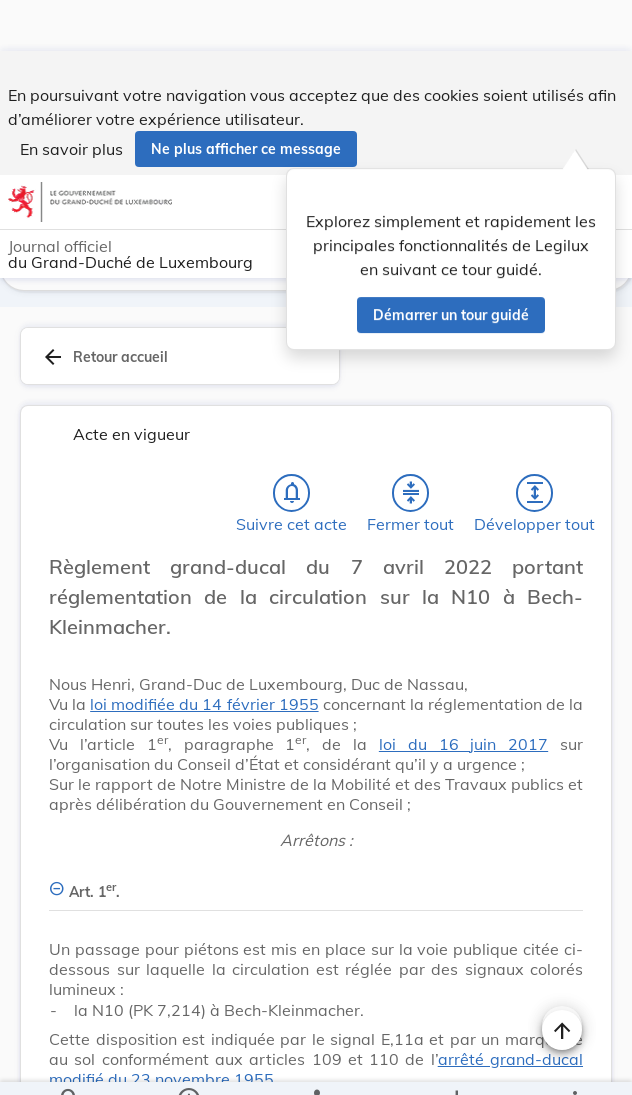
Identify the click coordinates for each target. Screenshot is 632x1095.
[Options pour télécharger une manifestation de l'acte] (456, 1063)
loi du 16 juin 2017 (463, 697)
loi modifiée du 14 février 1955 (204, 657)
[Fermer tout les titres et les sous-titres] (411, 446)
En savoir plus (71, 98)
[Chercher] (70, 1063)
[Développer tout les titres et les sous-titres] (535, 446)
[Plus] (574, 1063)
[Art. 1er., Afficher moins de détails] (316, 833)
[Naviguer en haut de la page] (562, 979)
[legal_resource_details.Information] (187, 1063)
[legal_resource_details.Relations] (315, 1063)
